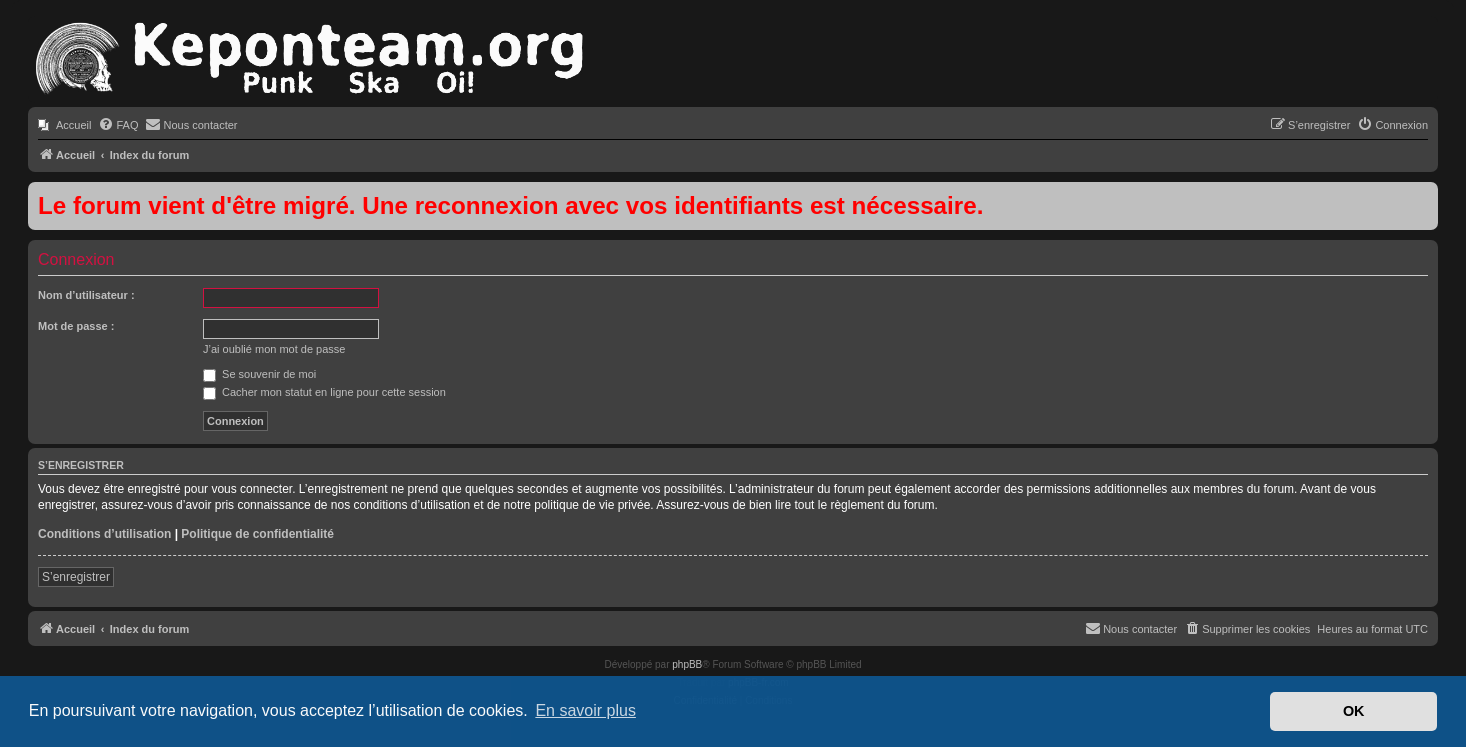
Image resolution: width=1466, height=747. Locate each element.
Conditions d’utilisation (104, 534)
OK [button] (1354, 711)
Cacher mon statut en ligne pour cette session (324, 392)
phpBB (687, 664)
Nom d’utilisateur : (86, 295)
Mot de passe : (76, 326)
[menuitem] (64, 125)
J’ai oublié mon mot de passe (274, 349)
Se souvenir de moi (259, 374)
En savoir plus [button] (585, 710)
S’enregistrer (76, 577)
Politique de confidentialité (257, 534)
